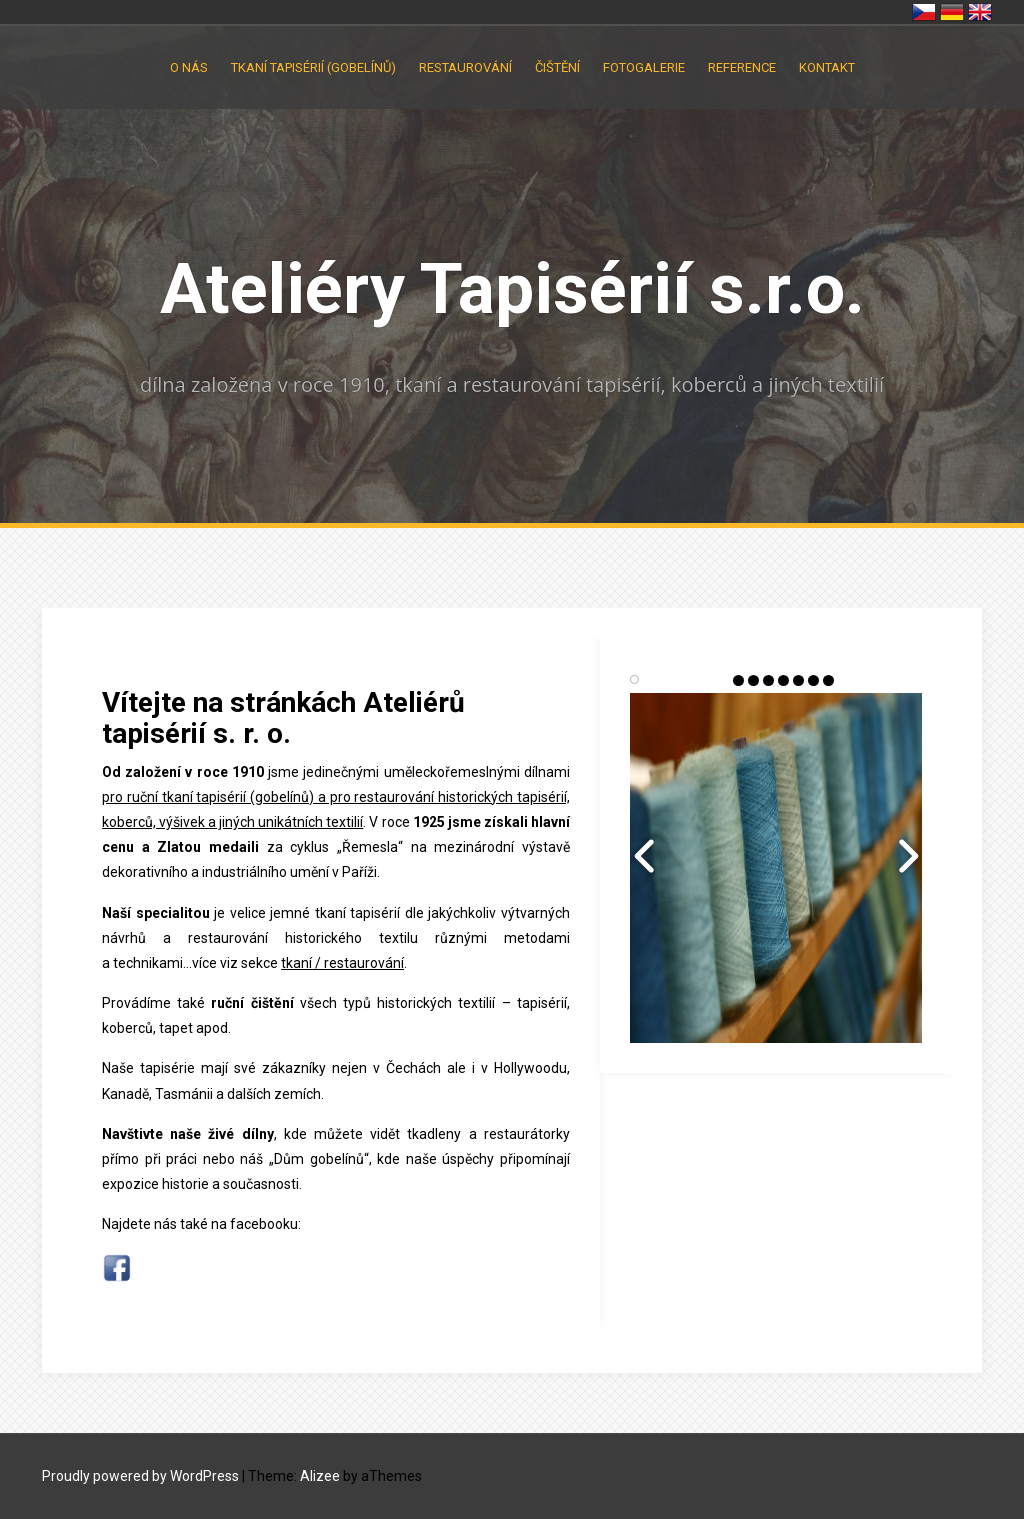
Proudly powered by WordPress (140, 1476)
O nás (189, 67)
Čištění (557, 67)
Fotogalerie (644, 67)
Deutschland (952, 12)
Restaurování (465, 67)
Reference (742, 67)
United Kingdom (980, 12)
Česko (924, 12)
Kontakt (827, 67)
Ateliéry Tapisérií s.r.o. (512, 289)
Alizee (320, 1476)
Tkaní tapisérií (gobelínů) (313, 67)
